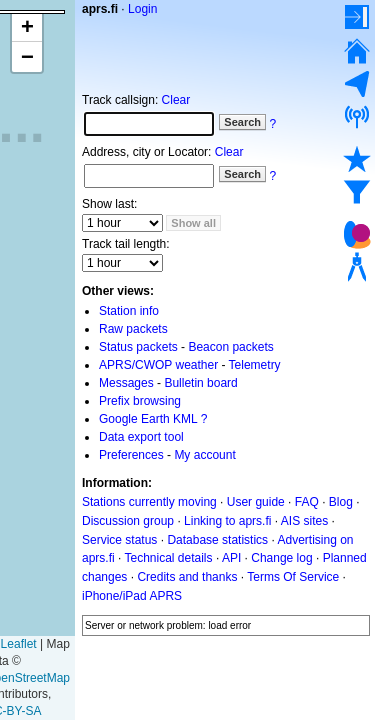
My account (204, 455)
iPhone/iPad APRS (132, 596)
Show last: (109, 204)
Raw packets (133, 329)
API (231, 558)
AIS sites (304, 521)
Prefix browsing (140, 401)
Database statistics (217, 539)
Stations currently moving (149, 502)
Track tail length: (126, 244)
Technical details (168, 558)
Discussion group (128, 521)
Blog (341, 502)
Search (242, 122)
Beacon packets (230, 347)
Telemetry (255, 365)
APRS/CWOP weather (158, 365)
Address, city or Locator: (146, 152)
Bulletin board (200, 383)
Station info (129, 311)
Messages (126, 383)
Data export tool (141, 437)
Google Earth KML (148, 419)
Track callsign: (120, 100)
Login (142, 9)
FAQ (307, 502)
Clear (176, 100)
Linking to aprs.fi (227, 521)
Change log (281, 558)
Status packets (138, 347)
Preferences (131, 455)
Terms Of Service (293, 577)
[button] (27, 27)
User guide (256, 502)
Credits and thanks (187, 577)
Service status (119, 539)
